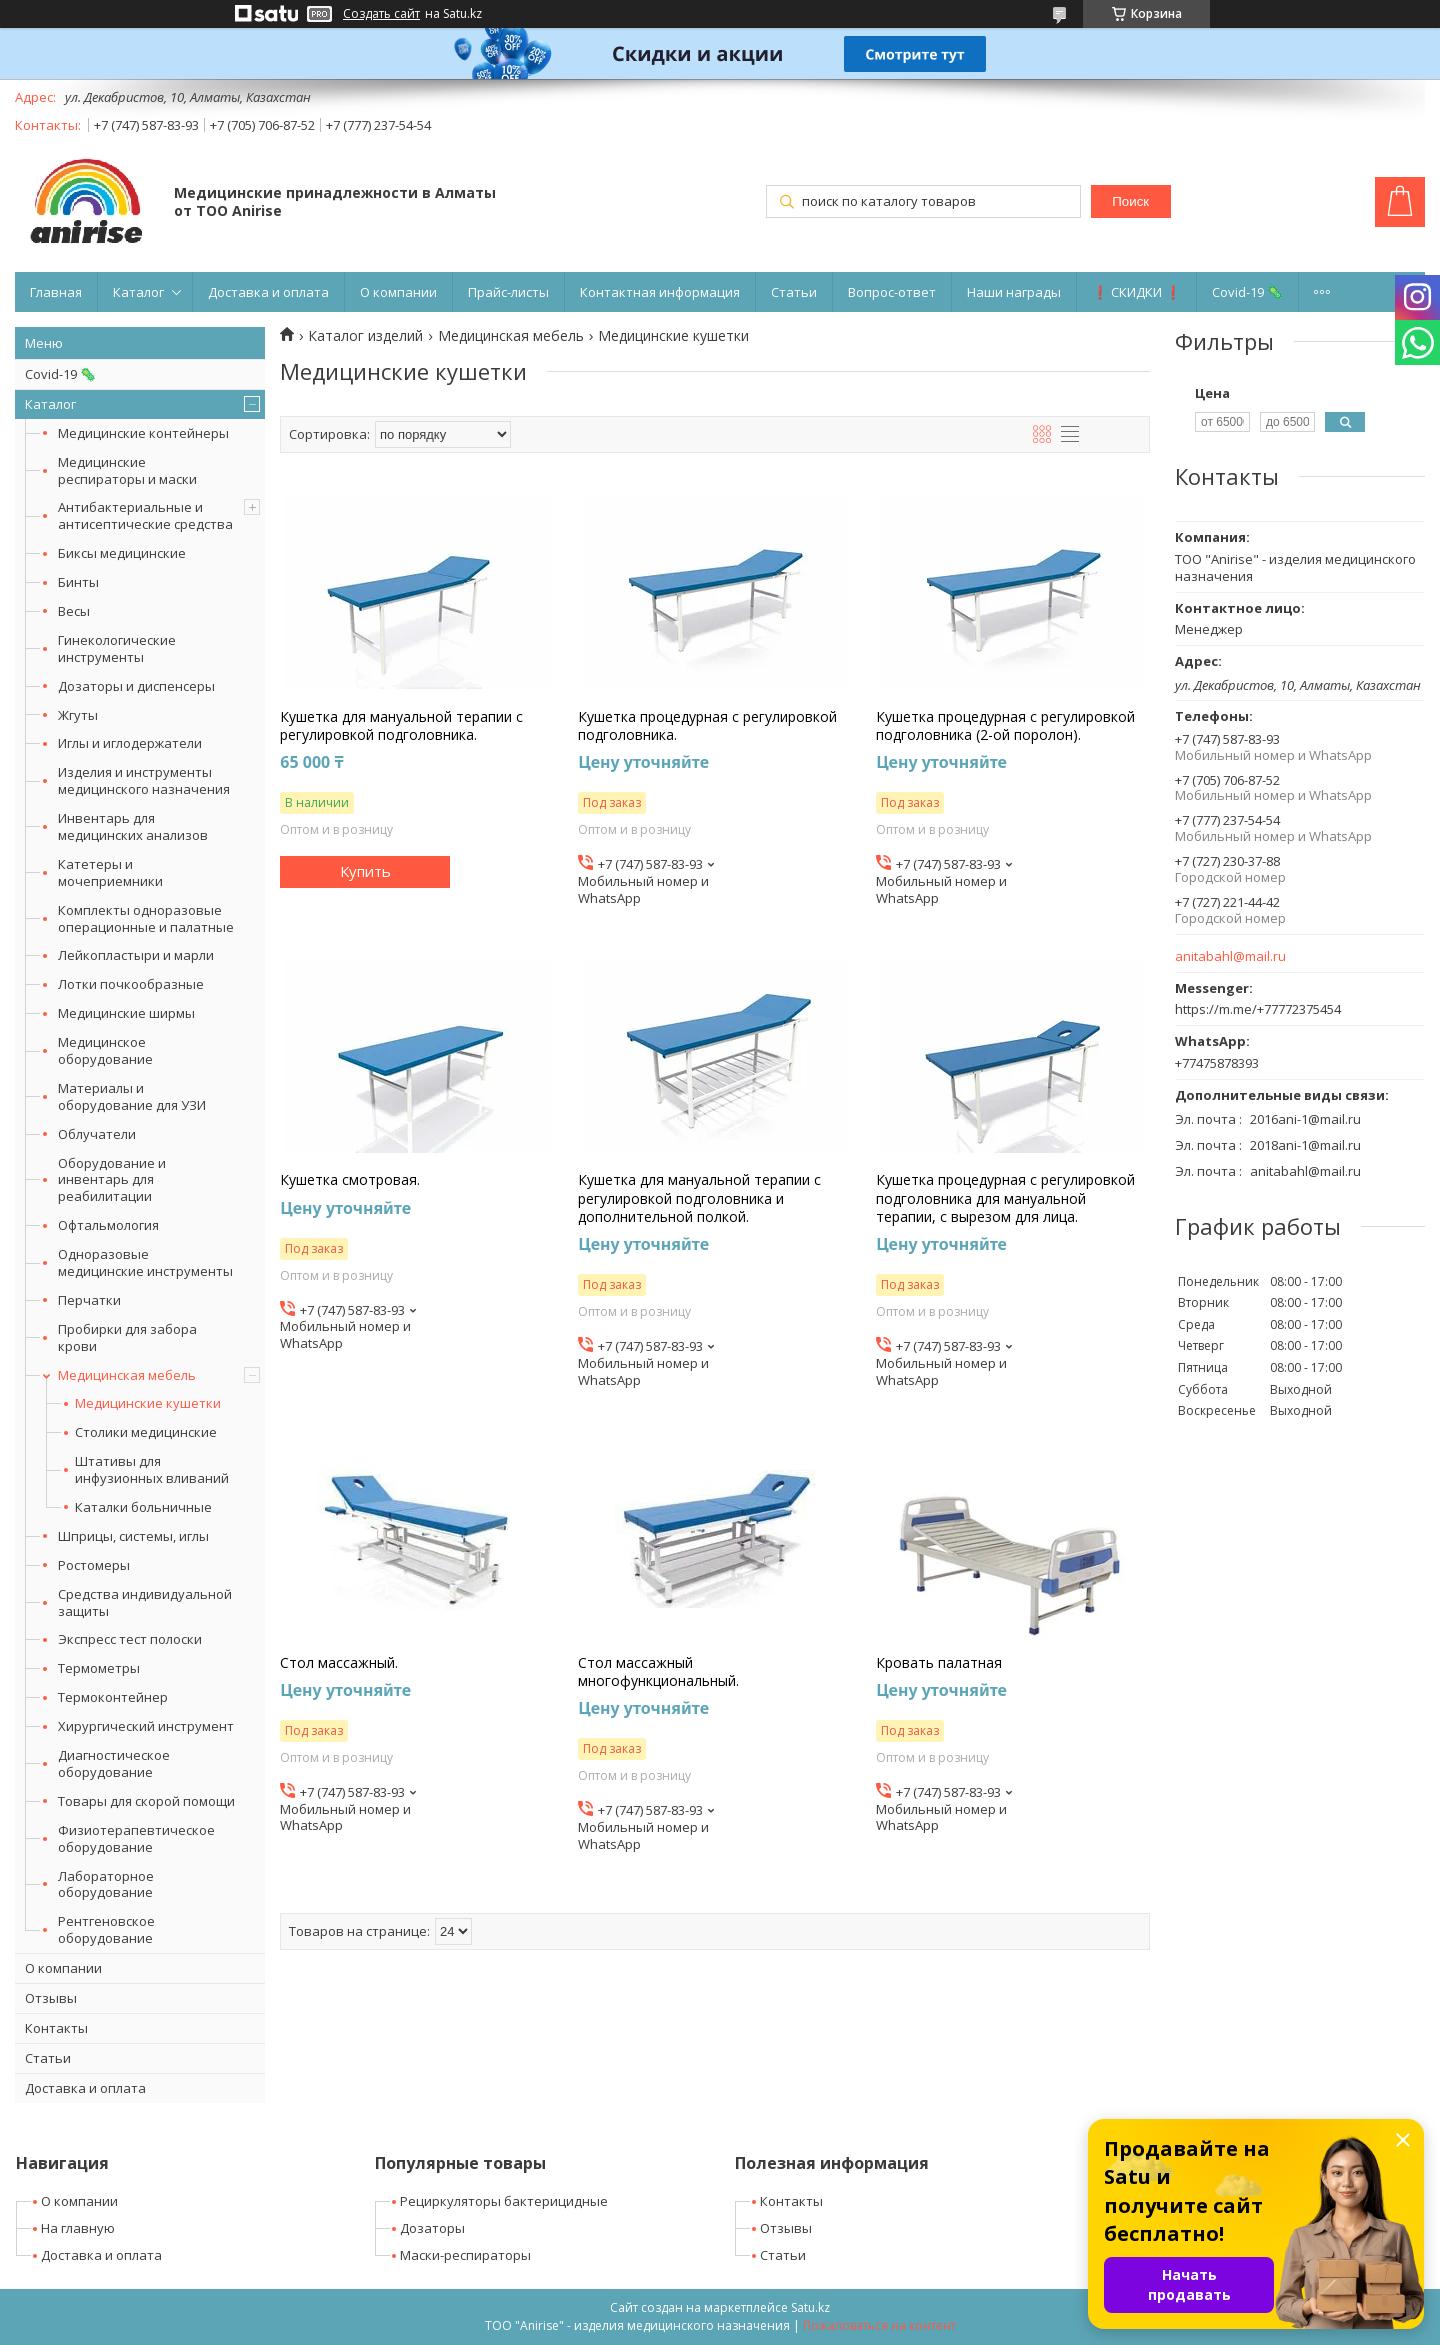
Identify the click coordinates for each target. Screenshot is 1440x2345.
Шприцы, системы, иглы (133, 1536)
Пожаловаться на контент (879, 2325)
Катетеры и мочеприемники (110, 872)
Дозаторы (432, 2228)
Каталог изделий (365, 336)
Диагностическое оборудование (114, 1763)
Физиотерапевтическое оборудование (136, 1838)
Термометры (99, 1668)
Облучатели (97, 1134)
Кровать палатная (939, 1663)
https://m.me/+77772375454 (1258, 1009)
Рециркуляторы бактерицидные (504, 2201)
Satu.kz (810, 2307)
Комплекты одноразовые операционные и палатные (146, 918)
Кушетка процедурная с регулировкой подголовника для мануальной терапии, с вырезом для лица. (1005, 1198)
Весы (74, 611)
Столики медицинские (146, 1432)
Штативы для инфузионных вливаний (152, 1470)
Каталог (138, 292)
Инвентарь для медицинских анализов (133, 826)
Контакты (56, 2028)
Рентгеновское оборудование (106, 1929)
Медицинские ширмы (126, 1013)
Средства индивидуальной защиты (145, 1602)
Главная (56, 292)
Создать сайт (381, 14)
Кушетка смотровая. (350, 1180)
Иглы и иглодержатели (130, 743)
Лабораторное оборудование (106, 1884)
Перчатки (89, 1300)
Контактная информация (660, 292)
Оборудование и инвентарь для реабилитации (112, 1180)
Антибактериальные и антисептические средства (145, 515)
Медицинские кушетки (148, 1403)
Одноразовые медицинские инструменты (145, 1262)
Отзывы (51, 1998)
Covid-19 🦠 (1247, 292)
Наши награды (1014, 292)
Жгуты (78, 715)
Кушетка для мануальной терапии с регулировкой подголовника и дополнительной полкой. (699, 1198)
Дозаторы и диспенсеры (136, 686)
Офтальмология (108, 1225)
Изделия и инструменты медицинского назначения (144, 780)
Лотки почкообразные (131, 984)
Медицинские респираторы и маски (127, 470)
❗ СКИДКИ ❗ (1136, 292)
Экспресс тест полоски (130, 1639)
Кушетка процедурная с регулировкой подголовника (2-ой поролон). (1005, 726)
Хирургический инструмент (146, 1726)
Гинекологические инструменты (117, 648)
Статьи (794, 292)
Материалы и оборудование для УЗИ (132, 1096)
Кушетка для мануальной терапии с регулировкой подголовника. (401, 726)
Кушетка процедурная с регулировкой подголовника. (707, 726)
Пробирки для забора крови (127, 1337)
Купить (365, 871)
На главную (78, 2228)
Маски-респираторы (465, 2255)
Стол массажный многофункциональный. (658, 1672)
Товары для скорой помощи (146, 1801)
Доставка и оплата (268, 292)
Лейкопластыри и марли (136, 955)
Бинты (78, 582)
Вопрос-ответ (892, 292)
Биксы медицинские (122, 553)
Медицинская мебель (127, 1375)
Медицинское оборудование (105, 1050)
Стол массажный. (339, 1663)
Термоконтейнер (113, 1697)
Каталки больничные (143, 1507)
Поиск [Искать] (1130, 201)
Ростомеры (94, 1565)
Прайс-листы (508, 292)
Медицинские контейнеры (143, 433)
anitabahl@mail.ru (1230, 956)
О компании (398, 292)
